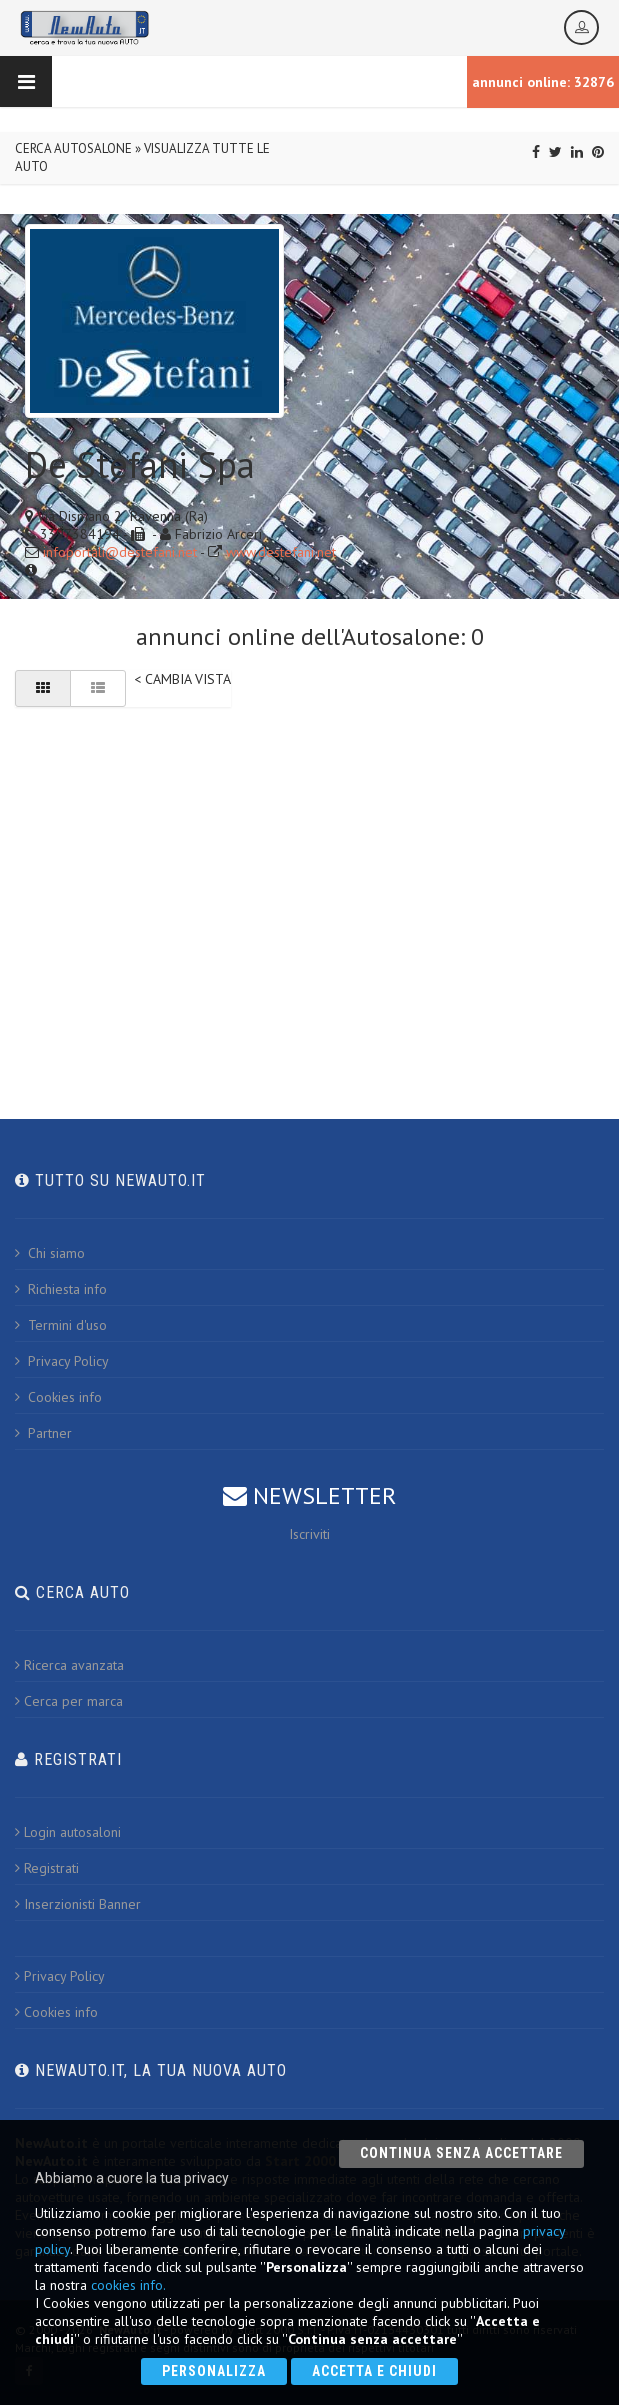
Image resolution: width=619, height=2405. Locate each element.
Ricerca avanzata (69, 1665)
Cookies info (58, 1397)
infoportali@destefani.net (120, 552)
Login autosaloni (68, 1832)
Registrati (47, 1868)
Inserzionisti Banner (78, 1904)
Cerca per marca (69, 1701)
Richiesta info (61, 1289)
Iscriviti (309, 1534)
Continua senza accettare (461, 2153)
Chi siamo (50, 1253)
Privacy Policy (62, 1361)
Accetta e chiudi (374, 2371)
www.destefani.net (281, 552)
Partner (43, 1433)
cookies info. (128, 2285)
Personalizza (214, 2371)
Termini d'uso (61, 1325)
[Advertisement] (309, 875)
